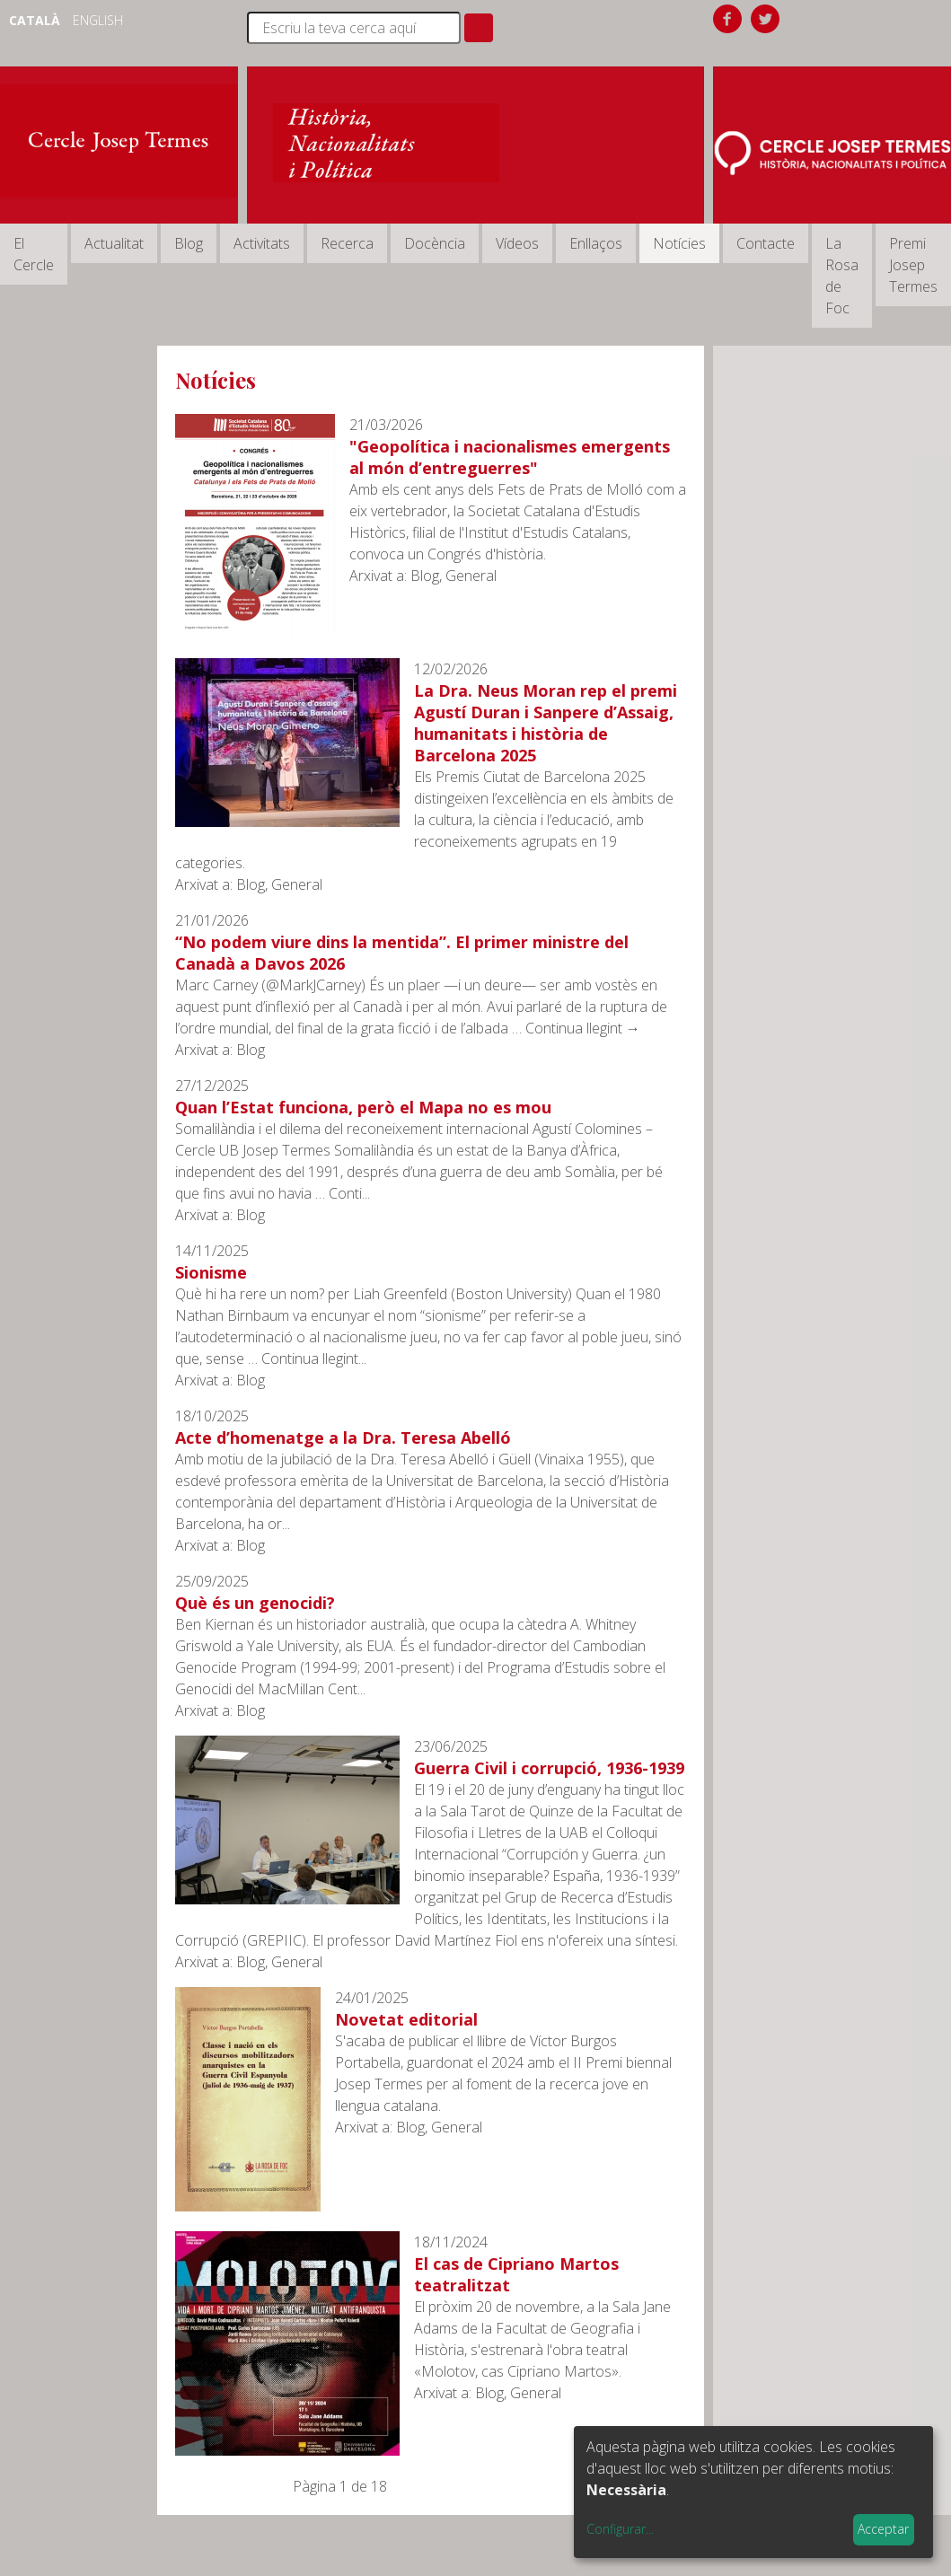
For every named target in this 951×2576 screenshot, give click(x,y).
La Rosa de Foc (842, 275)
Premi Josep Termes (913, 264)
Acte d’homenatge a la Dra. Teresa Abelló (343, 1437)
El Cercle (33, 254)
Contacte (765, 243)
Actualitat (114, 243)
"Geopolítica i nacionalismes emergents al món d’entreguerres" (509, 457)
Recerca (347, 243)
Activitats (261, 243)
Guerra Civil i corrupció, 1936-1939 (549, 1768)
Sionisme (211, 1272)
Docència (434, 243)
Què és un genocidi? (255, 1602)
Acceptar (883, 2528)
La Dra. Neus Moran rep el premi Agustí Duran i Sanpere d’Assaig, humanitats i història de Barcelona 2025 (545, 723)
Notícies (679, 243)
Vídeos (517, 243)
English (98, 20)
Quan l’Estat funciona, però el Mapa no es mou (363, 1107)
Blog (188, 243)
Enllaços (595, 243)
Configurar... (620, 2528)
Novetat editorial (406, 2019)
